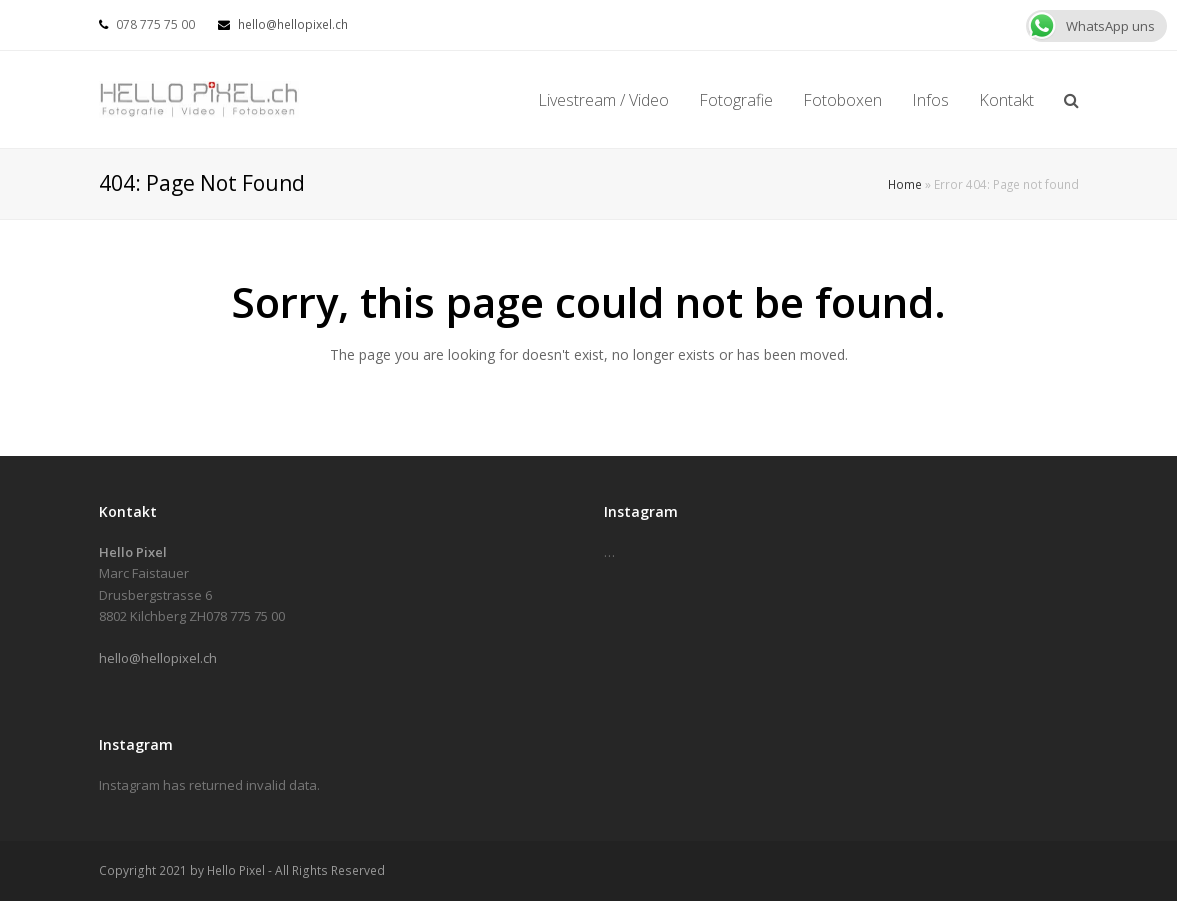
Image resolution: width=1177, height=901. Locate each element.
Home (905, 184)
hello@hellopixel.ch (293, 24)
